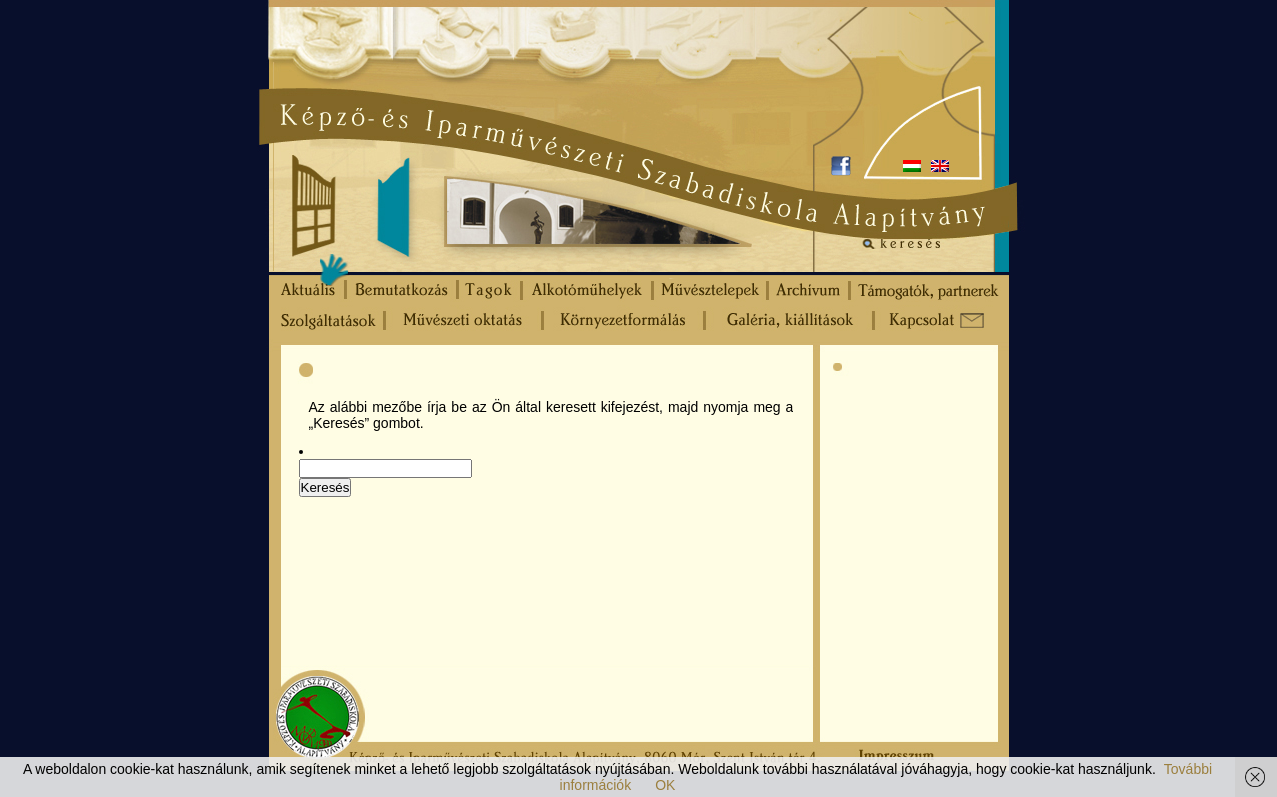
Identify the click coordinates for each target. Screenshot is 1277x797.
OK (665, 785)
